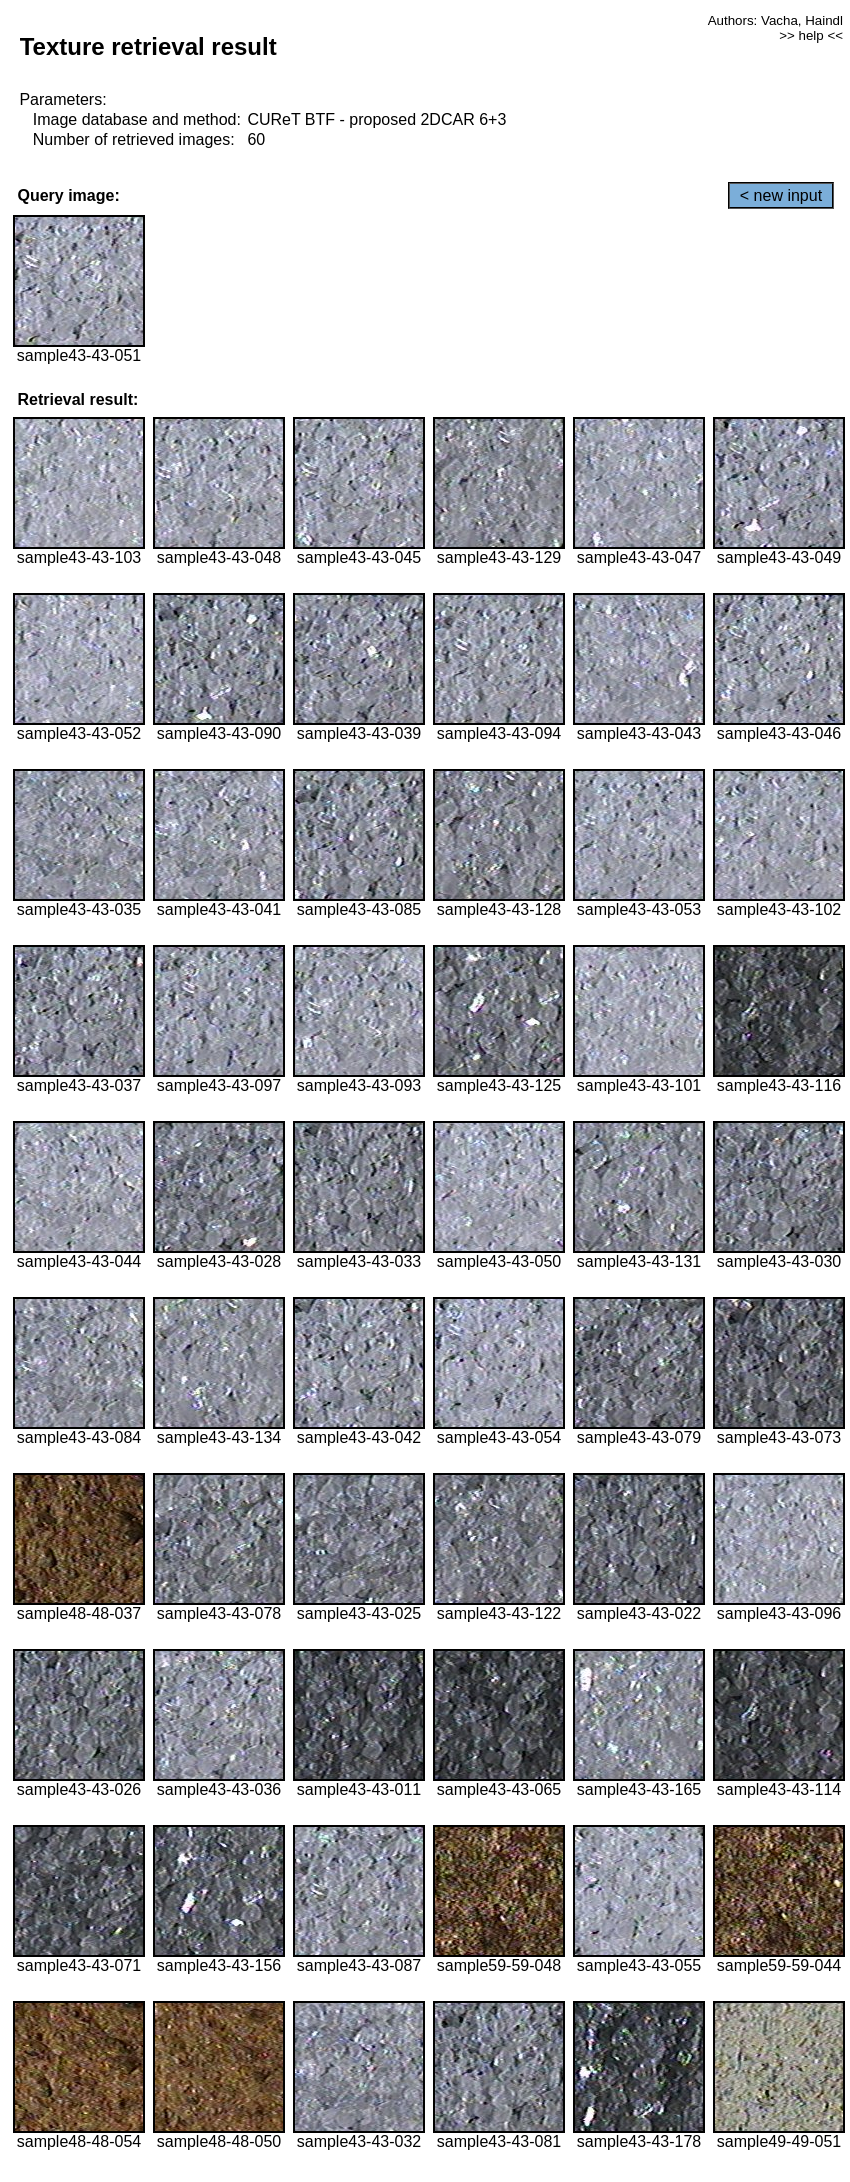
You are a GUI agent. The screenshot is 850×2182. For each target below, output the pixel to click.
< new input (781, 195)
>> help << (811, 35)
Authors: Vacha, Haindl (775, 20)
